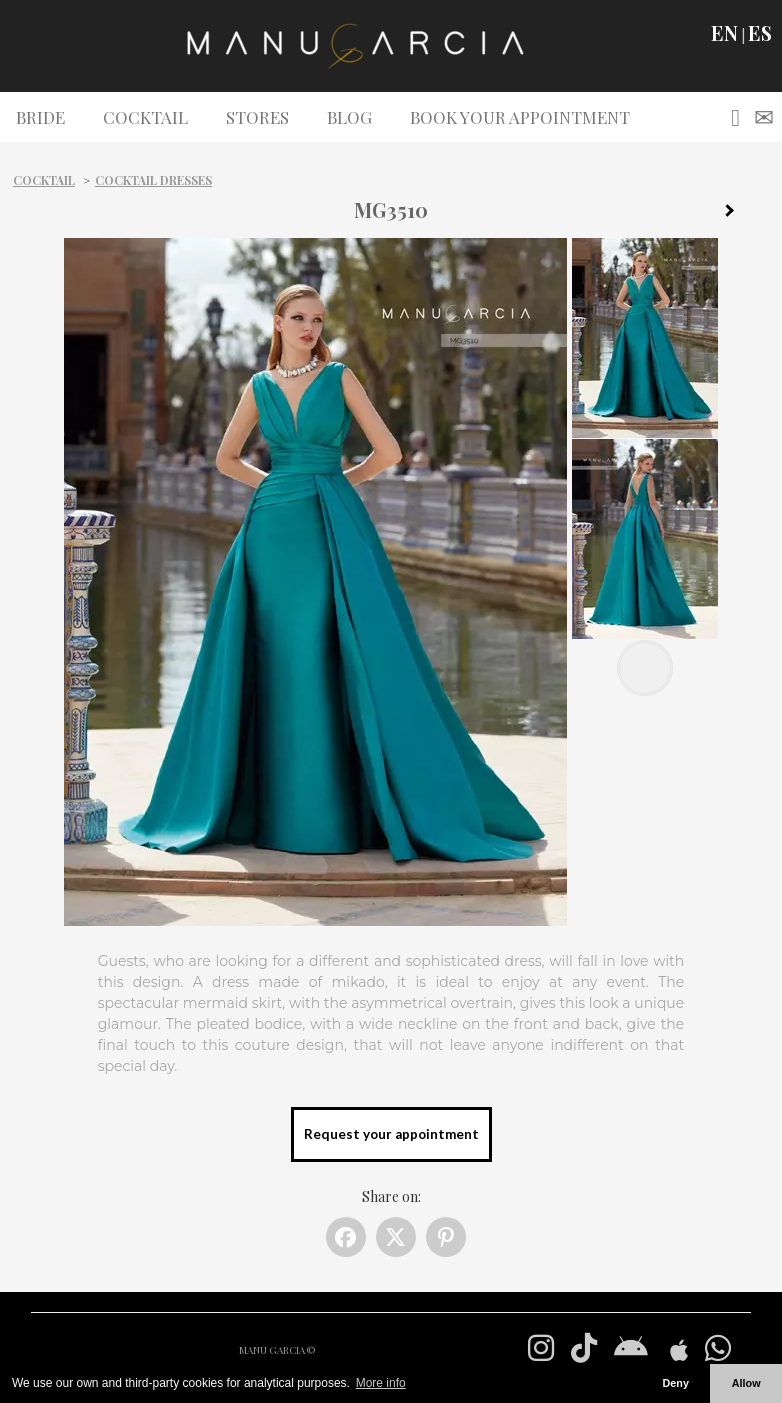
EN (724, 33)
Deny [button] (675, 1383)
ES (760, 33)
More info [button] (381, 1383)
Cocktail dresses (153, 180)
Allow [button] (746, 1383)
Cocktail (44, 180)
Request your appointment (391, 1134)
